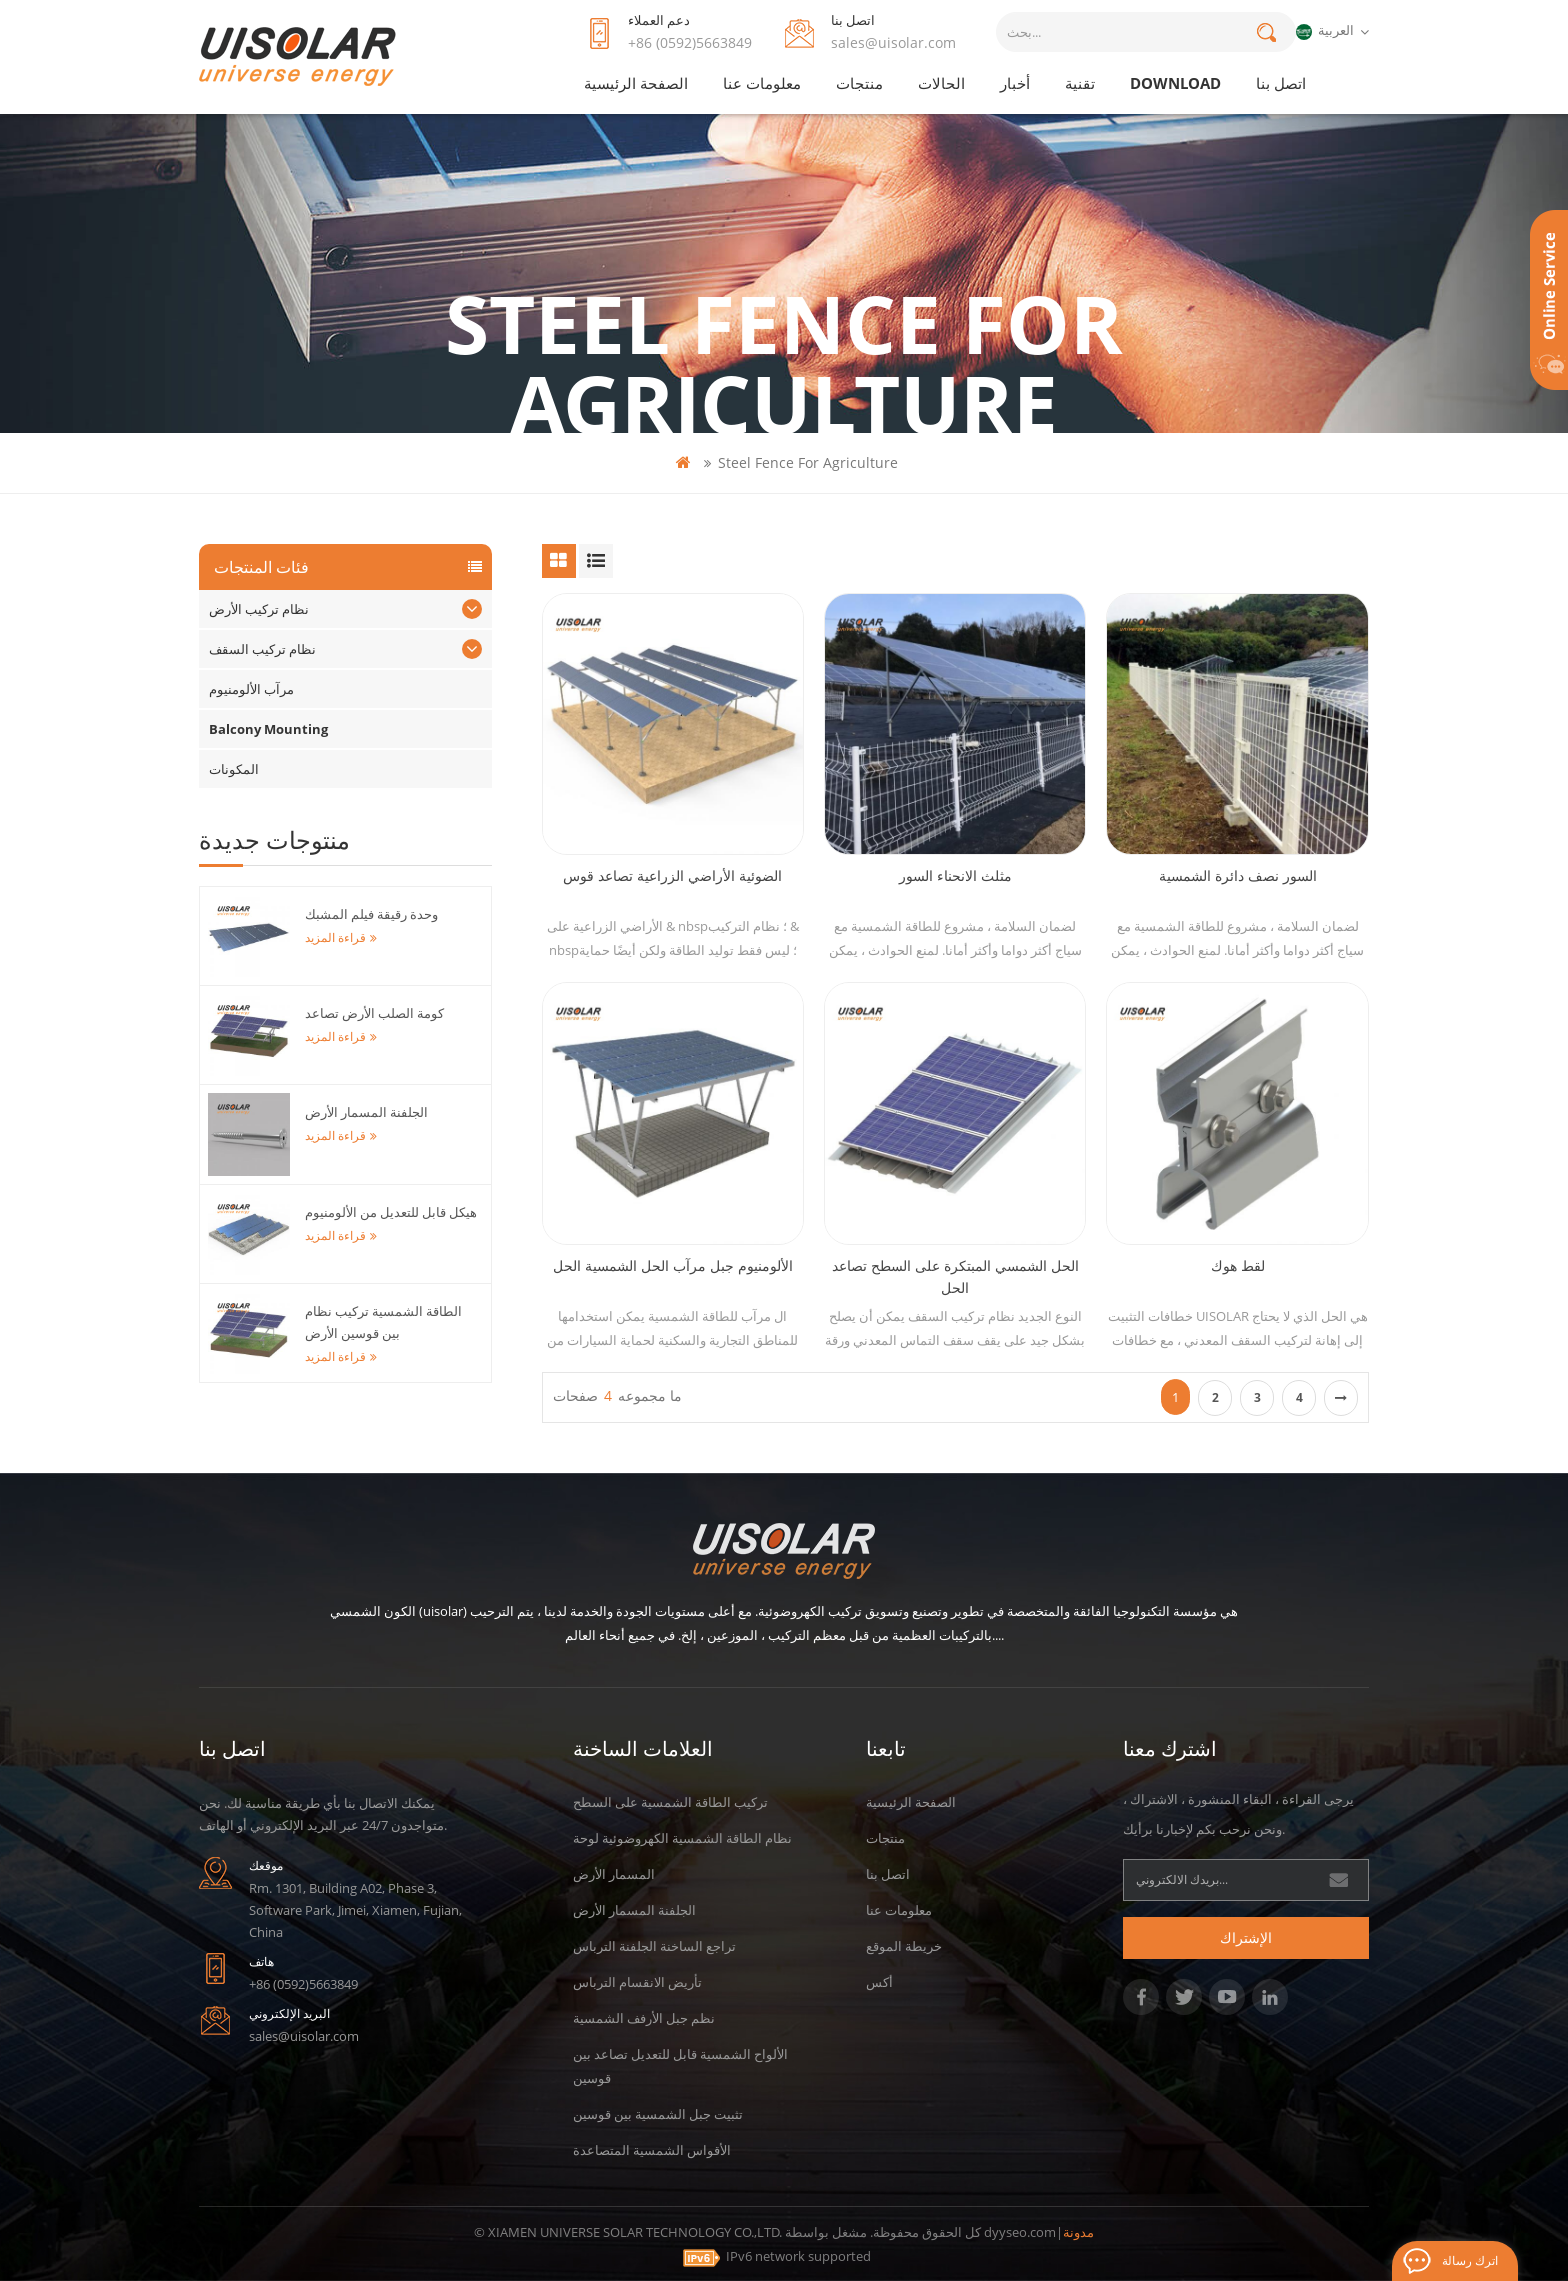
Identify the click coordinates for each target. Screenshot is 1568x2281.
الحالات (941, 83)
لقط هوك (1238, 1265)
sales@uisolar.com (893, 42)
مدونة (1078, 2232)
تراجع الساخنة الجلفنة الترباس (654, 1946)
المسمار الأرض (614, 1874)
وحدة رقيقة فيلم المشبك (371, 914)
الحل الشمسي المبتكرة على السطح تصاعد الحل (955, 1276)
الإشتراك (1246, 1937)
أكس (879, 1982)
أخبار (1015, 83)
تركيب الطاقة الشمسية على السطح (670, 1802)
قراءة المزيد (341, 937)
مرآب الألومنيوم (251, 689)
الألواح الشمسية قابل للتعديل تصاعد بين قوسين (680, 2066)
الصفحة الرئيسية (636, 83)
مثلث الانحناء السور (955, 875)
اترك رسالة (1470, 2260)
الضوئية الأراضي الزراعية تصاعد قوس (672, 875)
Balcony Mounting (268, 729)
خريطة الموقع (904, 1946)
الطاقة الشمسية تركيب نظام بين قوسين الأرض (383, 1322)
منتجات (859, 83)
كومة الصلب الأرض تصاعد (374, 1013)
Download (1175, 83)
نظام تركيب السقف (262, 649)
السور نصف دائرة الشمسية (1238, 875)
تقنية (1080, 83)
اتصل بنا (1281, 83)
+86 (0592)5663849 (690, 42)
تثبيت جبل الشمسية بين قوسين (658, 2114)
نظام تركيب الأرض (259, 609)
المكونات (234, 769)
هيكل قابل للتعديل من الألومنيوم (391, 1212)
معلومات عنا (762, 83)
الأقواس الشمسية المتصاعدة (652, 2150)
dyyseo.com (1020, 2232)
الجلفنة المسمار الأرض (366, 1112)
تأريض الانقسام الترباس (637, 1982)
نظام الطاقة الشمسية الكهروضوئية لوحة (682, 1838)
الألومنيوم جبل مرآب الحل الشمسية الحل (673, 1265)
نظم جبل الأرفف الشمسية (644, 2018)
